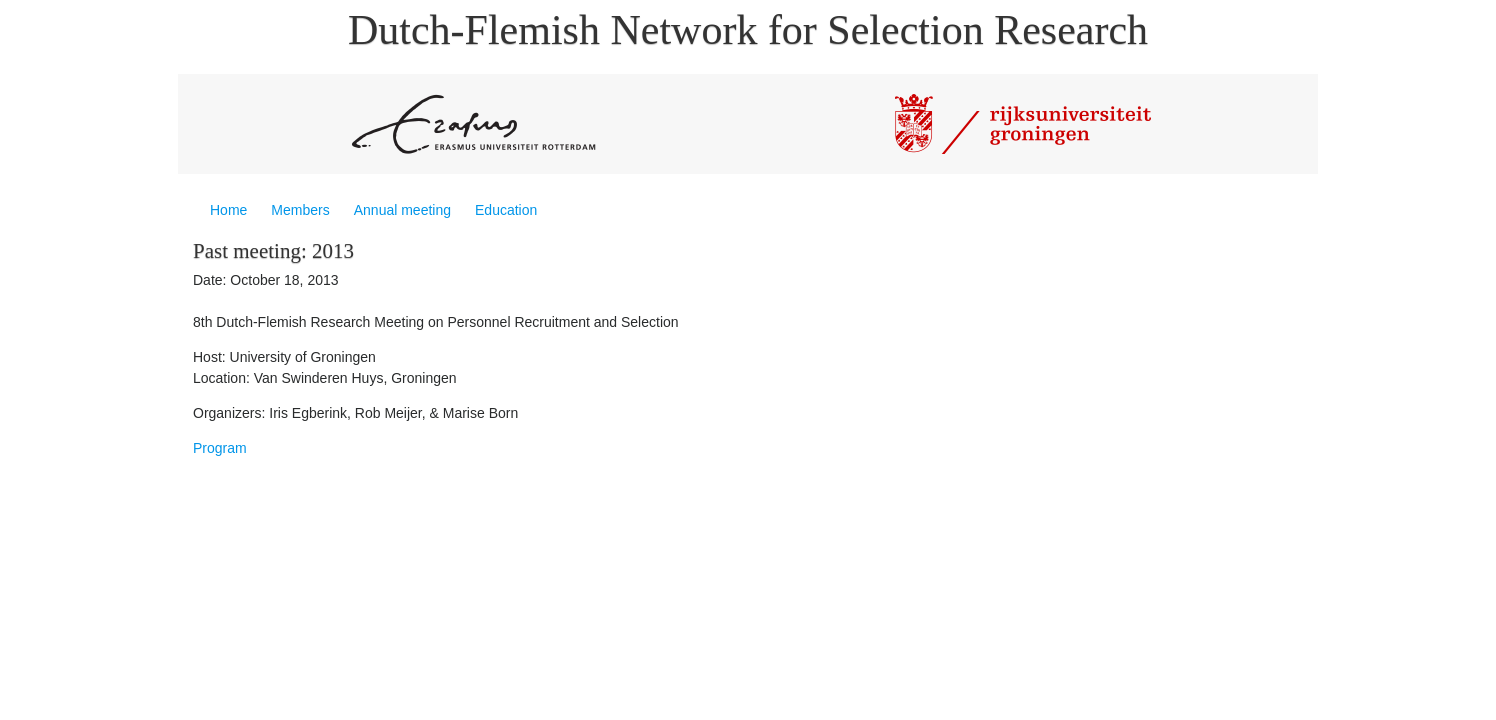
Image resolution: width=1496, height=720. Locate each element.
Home (228, 210)
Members (300, 210)
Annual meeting (402, 210)
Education (506, 210)
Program (220, 448)
